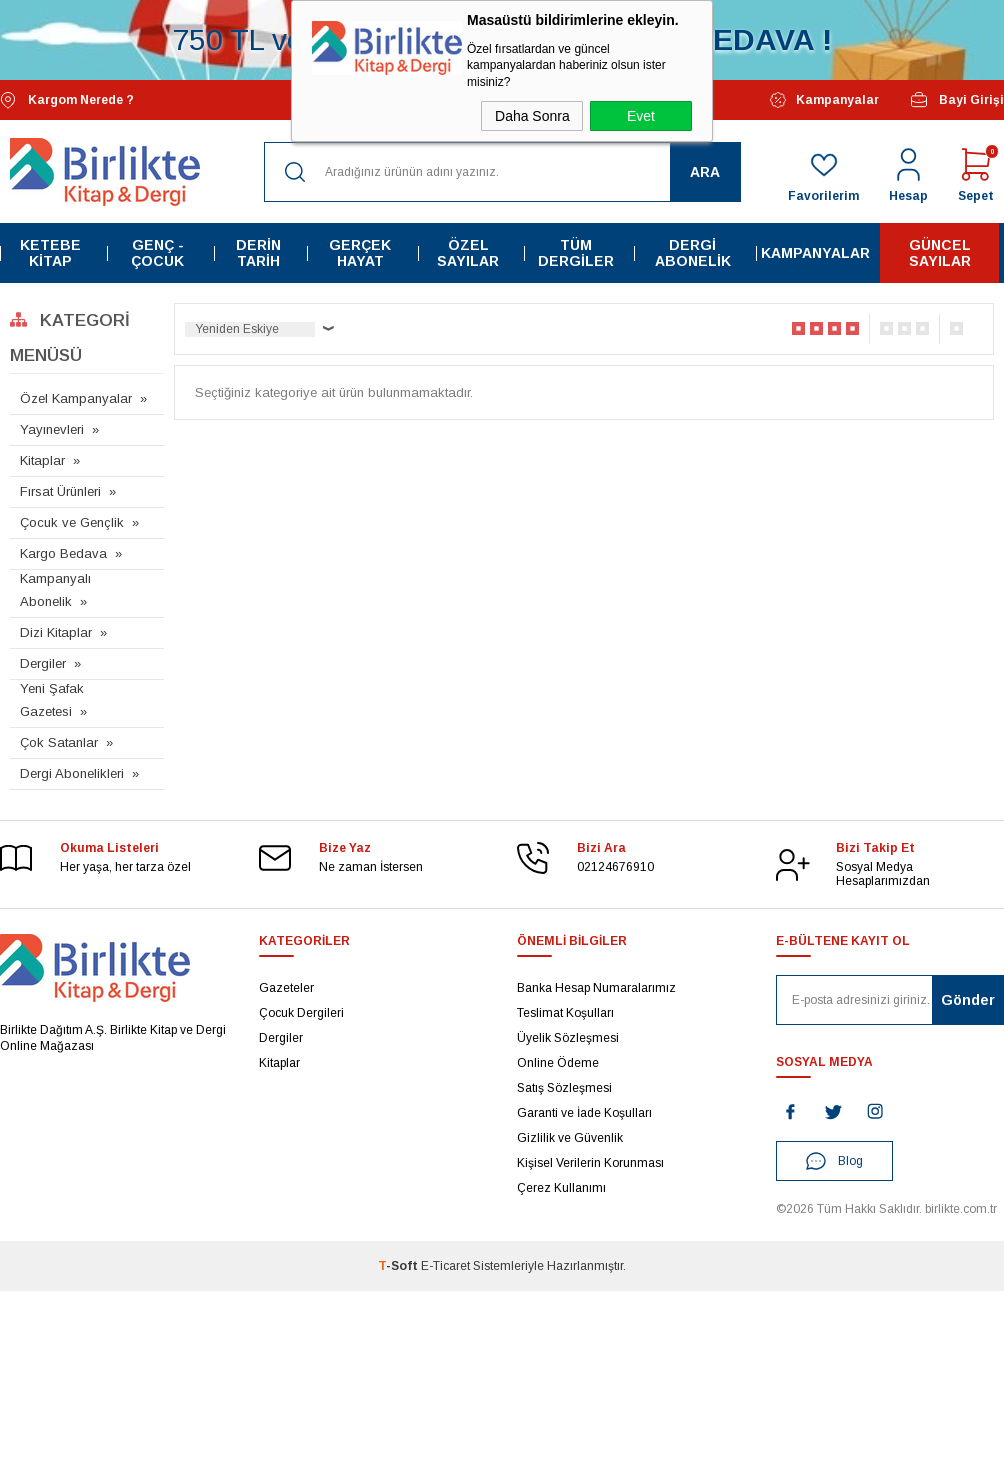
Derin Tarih (257, 252)
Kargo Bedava (63, 552)
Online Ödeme (558, 1061)
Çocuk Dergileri (301, 1011)
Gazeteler (286, 986)
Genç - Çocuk (158, 252)
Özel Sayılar (469, 252)
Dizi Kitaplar (56, 631)
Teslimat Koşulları (565, 1011)
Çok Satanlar (59, 741)
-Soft (399, 1265)
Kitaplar (42, 459)
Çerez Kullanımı (561, 1186)
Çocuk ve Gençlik (72, 521)
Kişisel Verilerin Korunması (590, 1161)
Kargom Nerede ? (67, 98)
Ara (705, 170)
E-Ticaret (445, 1265)
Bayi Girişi (956, 99)
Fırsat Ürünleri (60, 490)
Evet (641, 116)
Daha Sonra (532, 116)
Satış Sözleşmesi (564, 1086)
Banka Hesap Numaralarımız (596, 986)
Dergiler (43, 662)
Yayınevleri (52, 428)
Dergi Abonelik (693, 252)
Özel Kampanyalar (76, 397)
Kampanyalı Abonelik (55, 589)
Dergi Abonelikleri (72, 772)
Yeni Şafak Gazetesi (52, 699)
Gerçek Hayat (360, 252)
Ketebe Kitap (51, 252)
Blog (834, 1160)
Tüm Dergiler (577, 252)
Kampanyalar (824, 99)
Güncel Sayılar (940, 252)
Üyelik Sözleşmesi (568, 1036)
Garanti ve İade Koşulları (584, 1111)
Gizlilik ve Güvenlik (570, 1136)
